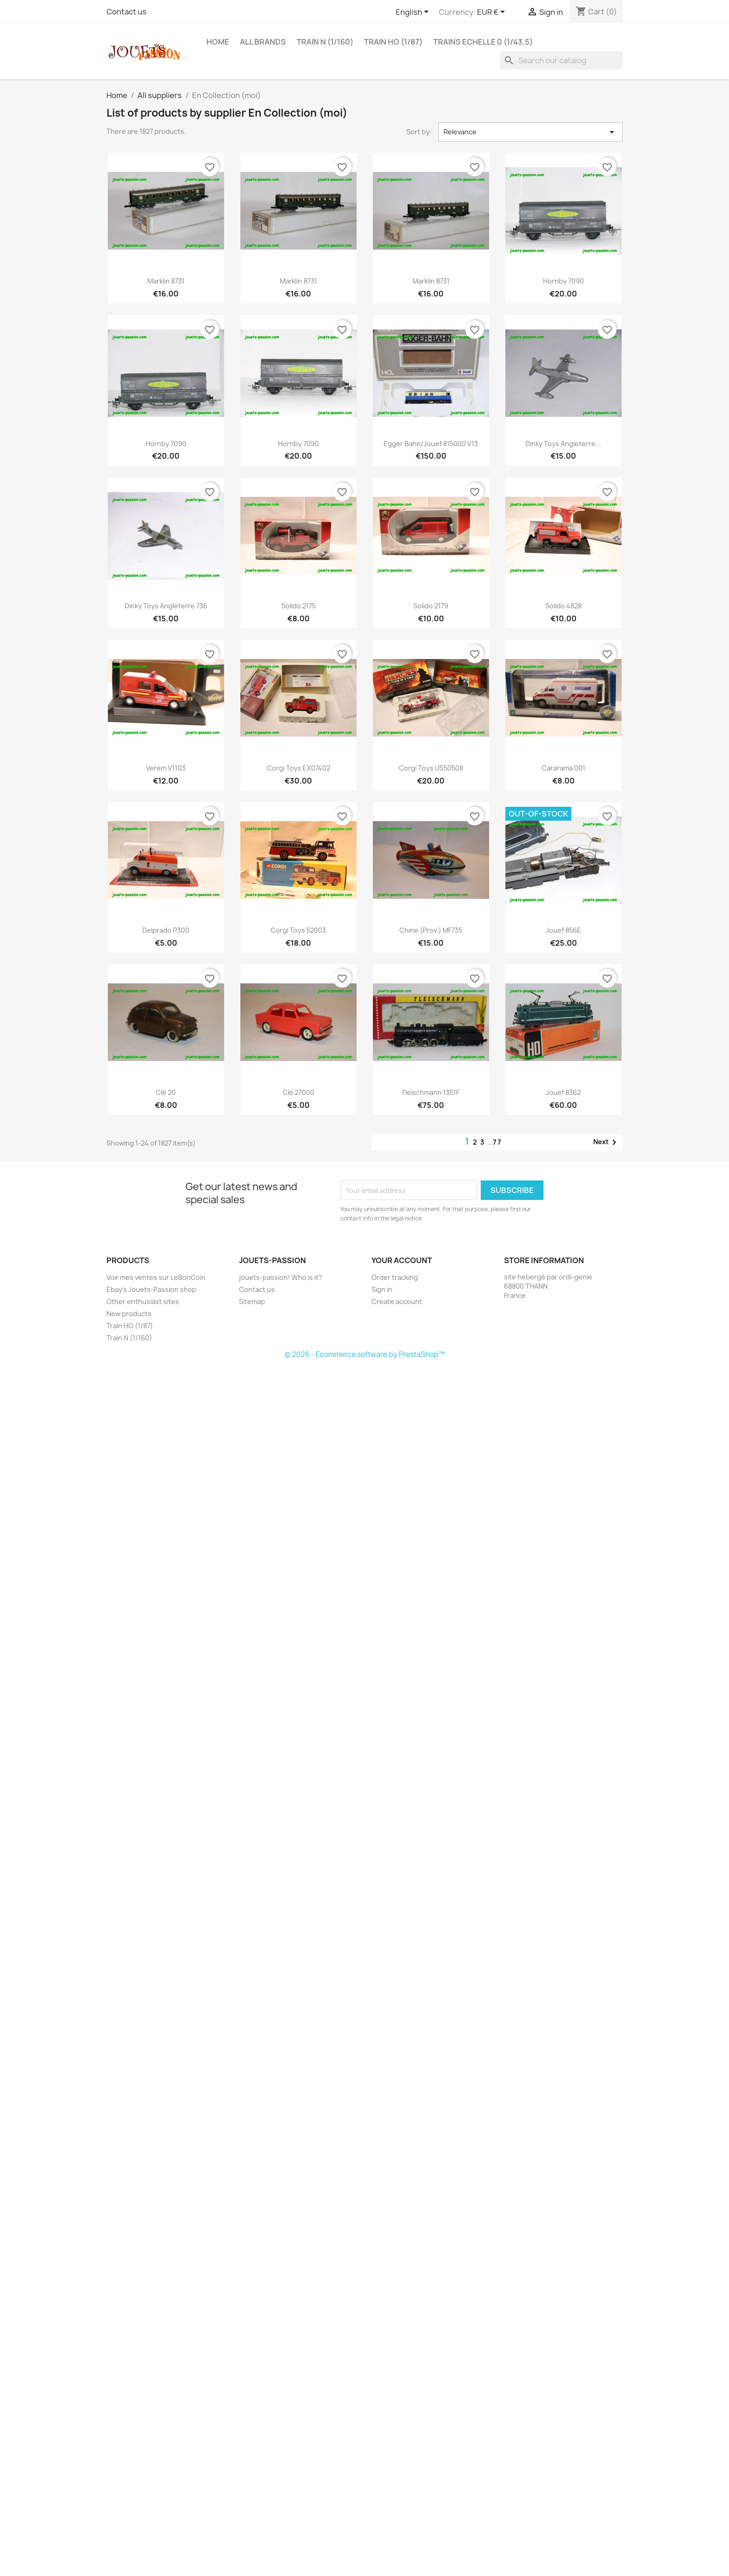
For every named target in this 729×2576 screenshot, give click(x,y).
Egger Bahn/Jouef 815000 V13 (431, 443)
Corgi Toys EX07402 (298, 768)
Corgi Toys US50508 (431, 768)
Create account (396, 1301)
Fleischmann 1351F (430, 1092)
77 (497, 1142)
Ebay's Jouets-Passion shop (151, 1289)
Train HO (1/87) (393, 42)
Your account (401, 1260)
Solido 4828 (563, 605)
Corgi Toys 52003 (298, 930)
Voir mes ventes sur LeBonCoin (155, 1277)
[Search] (561, 60)
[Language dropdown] (414, 12)
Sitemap (252, 1301)
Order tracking (394, 1277)
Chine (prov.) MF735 (430, 930)
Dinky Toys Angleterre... (563, 443)
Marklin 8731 (166, 281)
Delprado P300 (165, 930)
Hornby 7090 (563, 281)
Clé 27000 (298, 1092)
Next (606, 1142)
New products (129, 1313)
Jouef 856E (563, 930)
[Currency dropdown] (492, 12)
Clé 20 (166, 1092)
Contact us (126, 12)
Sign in (381, 1289)
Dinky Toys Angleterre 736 (166, 605)
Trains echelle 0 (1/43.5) (483, 42)
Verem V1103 (166, 768)
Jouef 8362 (563, 1092)
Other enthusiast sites (142, 1301)
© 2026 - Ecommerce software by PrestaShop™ (365, 1354)
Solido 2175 (298, 605)
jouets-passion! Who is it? (280, 1277)
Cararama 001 (563, 768)
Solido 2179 (430, 605)
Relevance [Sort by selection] (530, 132)
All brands (263, 42)
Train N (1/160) (325, 42)
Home (217, 42)
